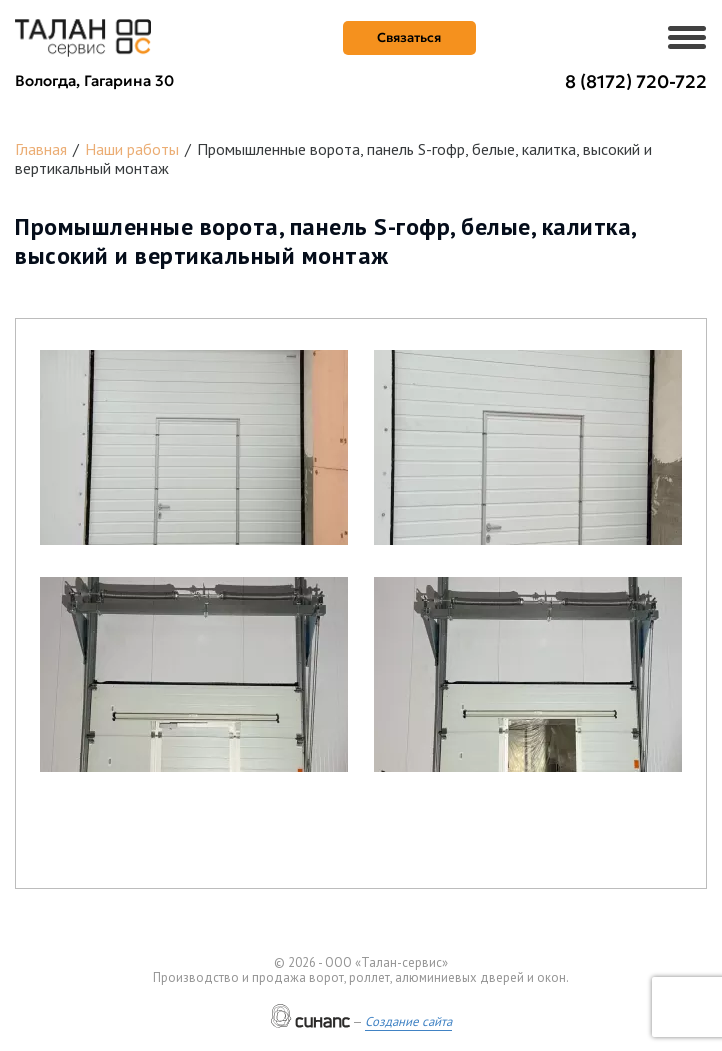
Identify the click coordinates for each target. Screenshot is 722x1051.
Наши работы (132, 149)
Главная (41, 149)
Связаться (409, 37)
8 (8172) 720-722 (636, 81)
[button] (194, 447)
